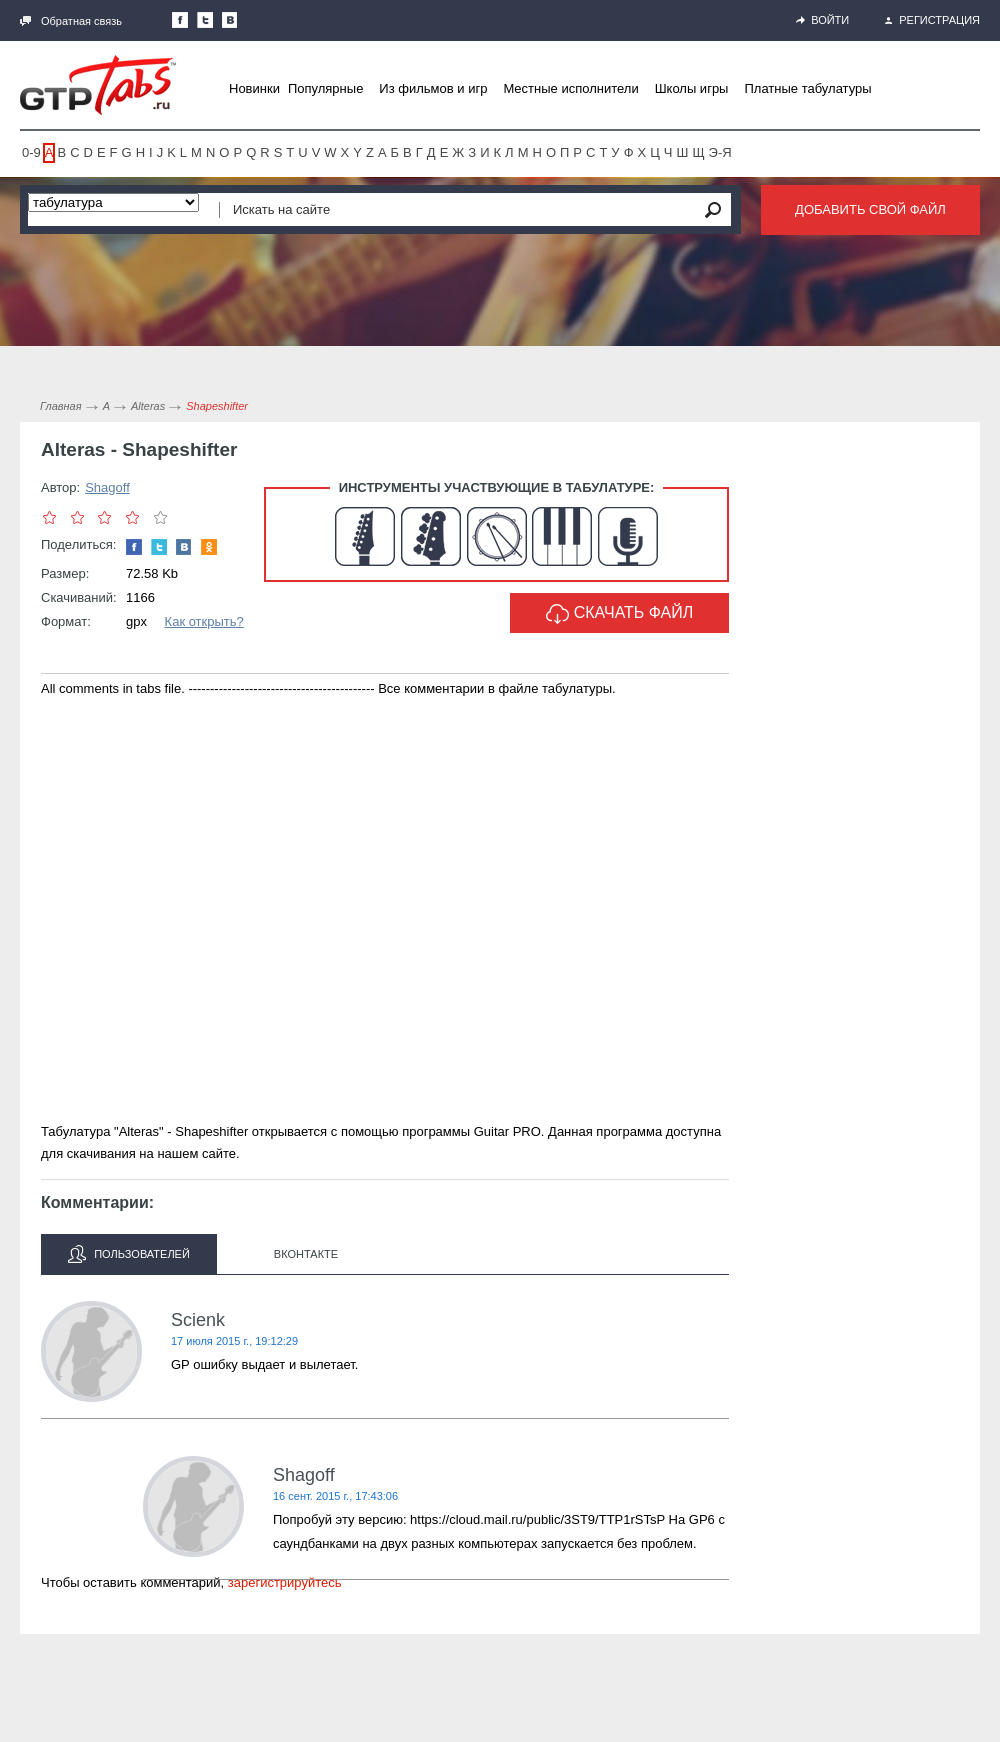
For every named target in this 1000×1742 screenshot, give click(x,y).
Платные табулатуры (807, 88)
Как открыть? (204, 621)
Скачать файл (620, 614)
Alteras (148, 406)
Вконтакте (306, 1254)
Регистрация (932, 20)
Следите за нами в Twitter (205, 20)
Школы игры (692, 88)
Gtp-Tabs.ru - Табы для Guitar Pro (98, 85)
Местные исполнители (570, 88)
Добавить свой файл (870, 209)
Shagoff (107, 487)
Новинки (254, 88)
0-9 (31, 152)
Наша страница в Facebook (180, 20)
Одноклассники (209, 547)
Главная (61, 406)
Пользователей (129, 1254)
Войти (822, 20)
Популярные (325, 88)
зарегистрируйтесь (285, 1582)
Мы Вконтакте (230, 20)
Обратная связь (71, 21)
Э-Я (720, 152)
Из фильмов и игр (433, 88)
